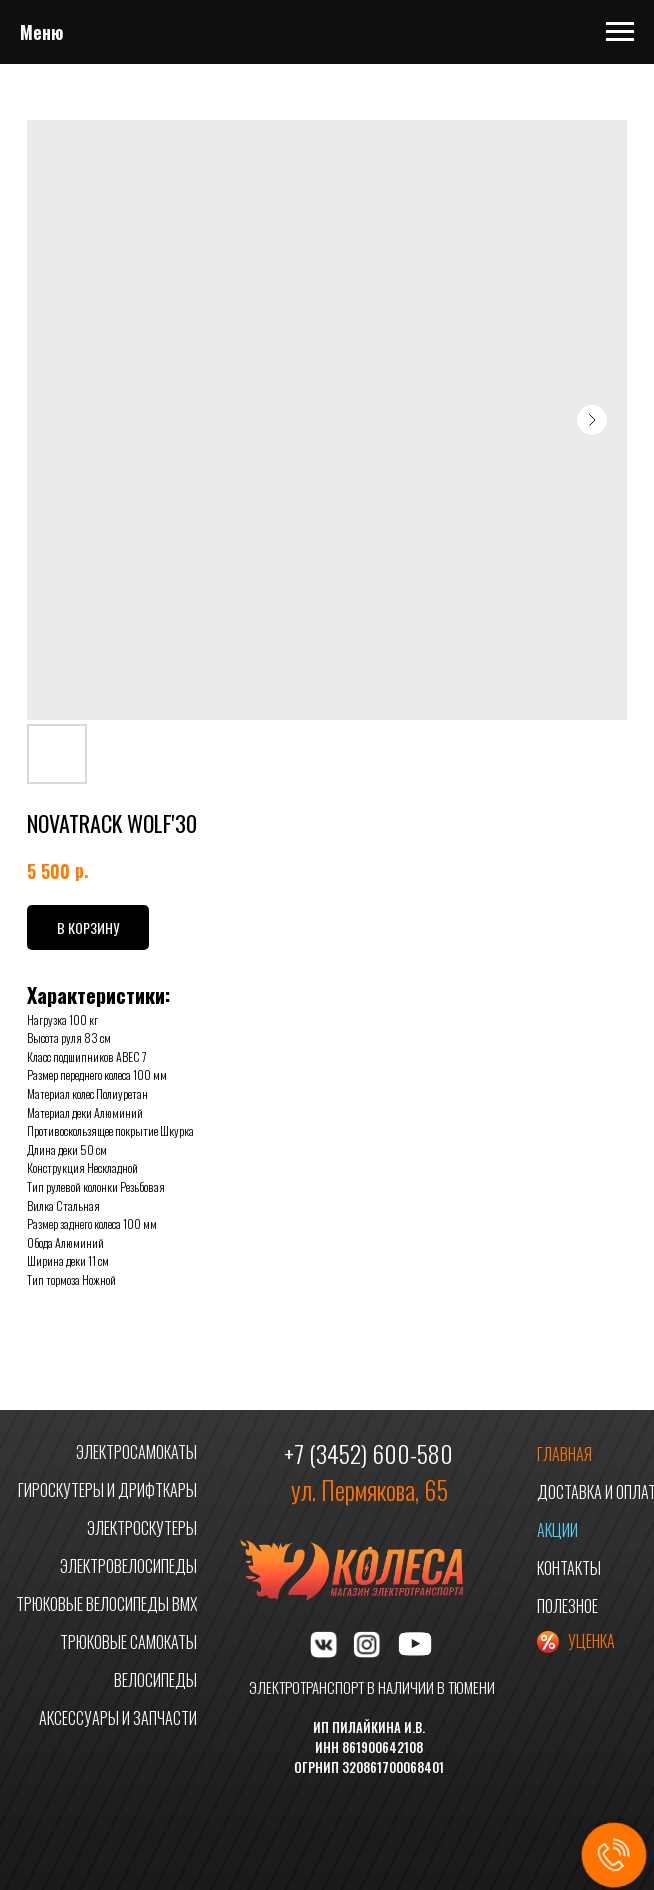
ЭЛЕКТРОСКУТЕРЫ (142, 1528)
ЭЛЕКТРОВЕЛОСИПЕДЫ (128, 1566)
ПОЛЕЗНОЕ (567, 1606)
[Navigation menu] (620, 32)
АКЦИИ (557, 1530)
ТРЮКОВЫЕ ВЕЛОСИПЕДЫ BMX (106, 1604)
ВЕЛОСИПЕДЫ (155, 1680)
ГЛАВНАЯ (564, 1454)
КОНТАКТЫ (569, 1568)
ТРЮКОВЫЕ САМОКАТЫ (128, 1642)
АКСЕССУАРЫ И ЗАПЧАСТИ (118, 1718)
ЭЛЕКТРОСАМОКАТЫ (136, 1452)
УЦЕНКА (591, 1641)
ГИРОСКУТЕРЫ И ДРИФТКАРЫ (107, 1490)
